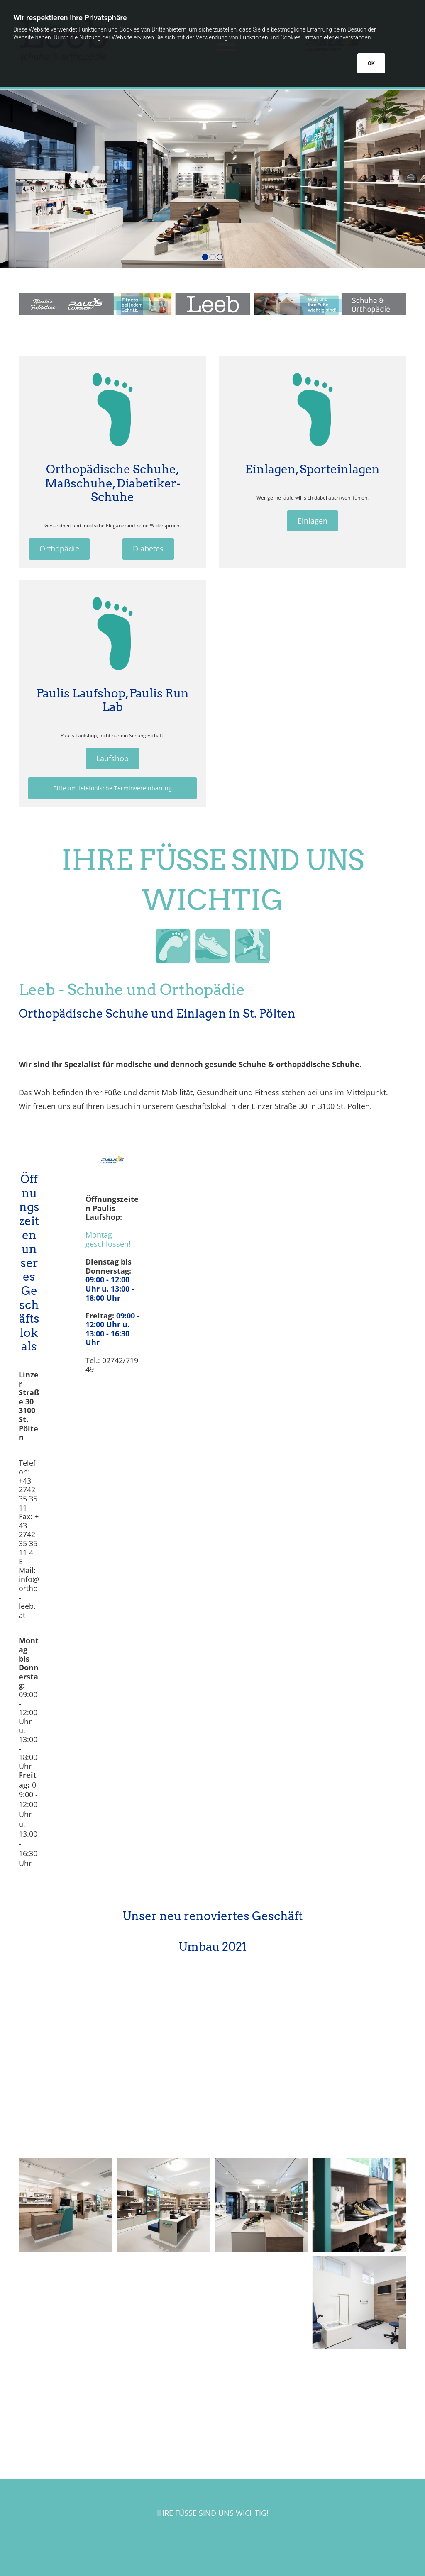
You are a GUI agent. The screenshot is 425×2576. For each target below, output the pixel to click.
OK (371, 63)
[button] (59, 549)
